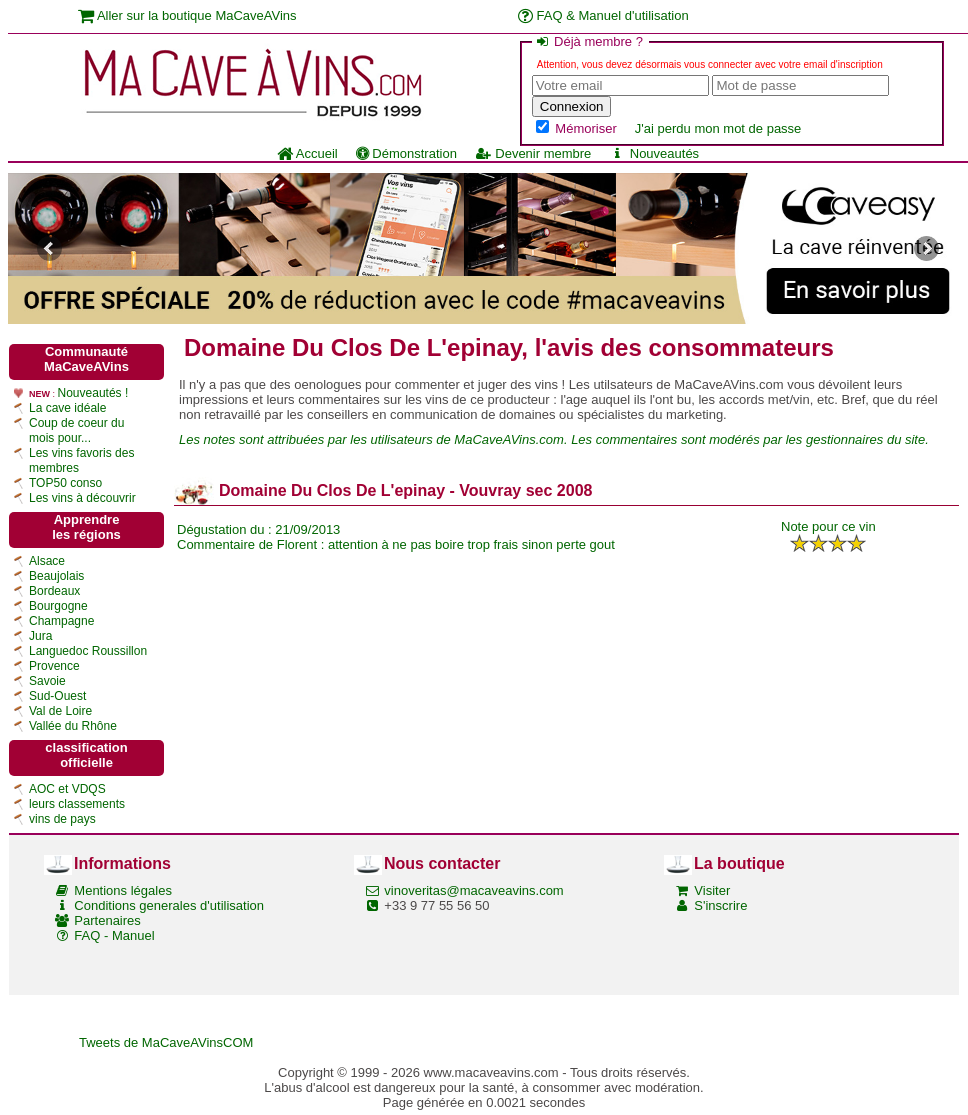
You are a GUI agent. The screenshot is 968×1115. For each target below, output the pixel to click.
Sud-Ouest (57, 696)
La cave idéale (67, 408)
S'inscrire (720, 905)
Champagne (61, 621)
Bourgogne (58, 606)
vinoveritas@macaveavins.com (473, 890)
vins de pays (62, 819)
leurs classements (77, 804)
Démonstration (406, 153)
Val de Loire (60, 711)
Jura (40, 636)
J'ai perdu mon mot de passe (718, 128)
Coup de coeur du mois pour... (76, 430)
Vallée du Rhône (73, 726)
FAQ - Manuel (114, 935)
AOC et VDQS (67, 789)
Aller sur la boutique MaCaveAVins (187, 15)
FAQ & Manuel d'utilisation (603, 15)
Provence (54, 666)
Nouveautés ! (93, 393)
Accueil (307, 153)
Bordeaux (54, 591)
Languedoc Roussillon (88, 651)
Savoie (47, 681)
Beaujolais (56, 576)
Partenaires (107, 920)
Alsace (47, 561)
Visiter (712, 890)
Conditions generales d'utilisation (169, 905)
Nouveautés (654, 153)
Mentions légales (123, 890)
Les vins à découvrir (82, 498)
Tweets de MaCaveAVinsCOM (166, 1042)
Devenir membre (533, 153)
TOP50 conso (65, 483)
